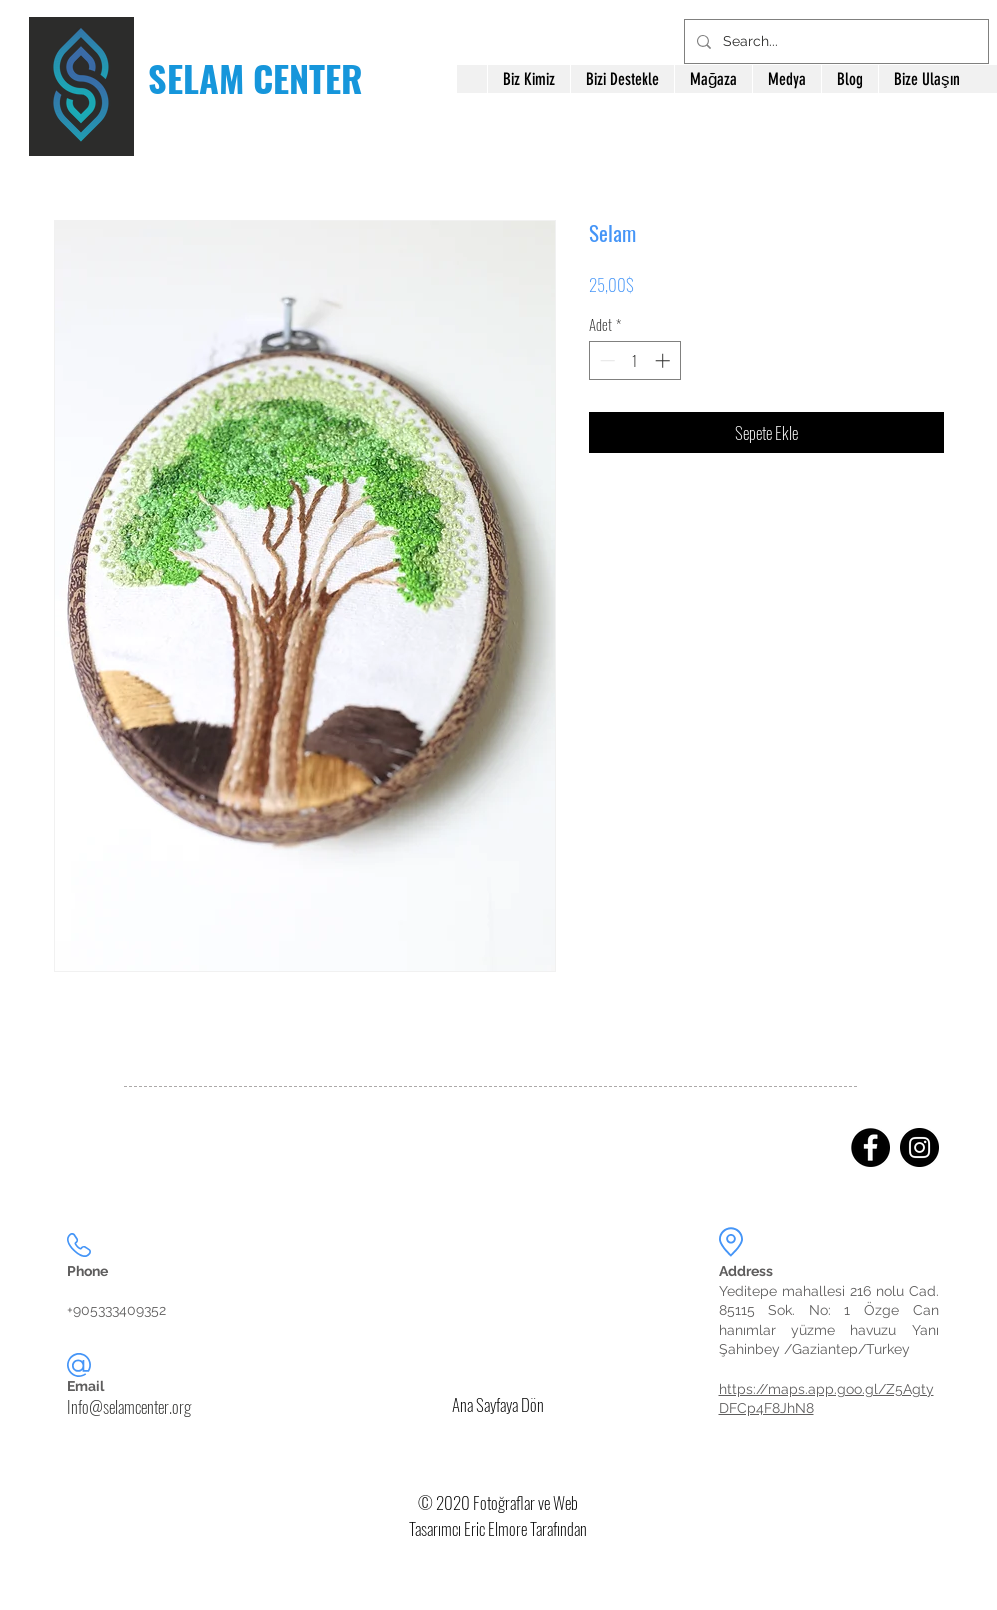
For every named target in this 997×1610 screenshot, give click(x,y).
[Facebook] (870, 1147)
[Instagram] (919, 1147)
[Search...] (834, 41)
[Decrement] (605, 360)
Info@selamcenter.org (129, 1406)
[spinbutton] (634, 360)
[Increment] (664, 360)
